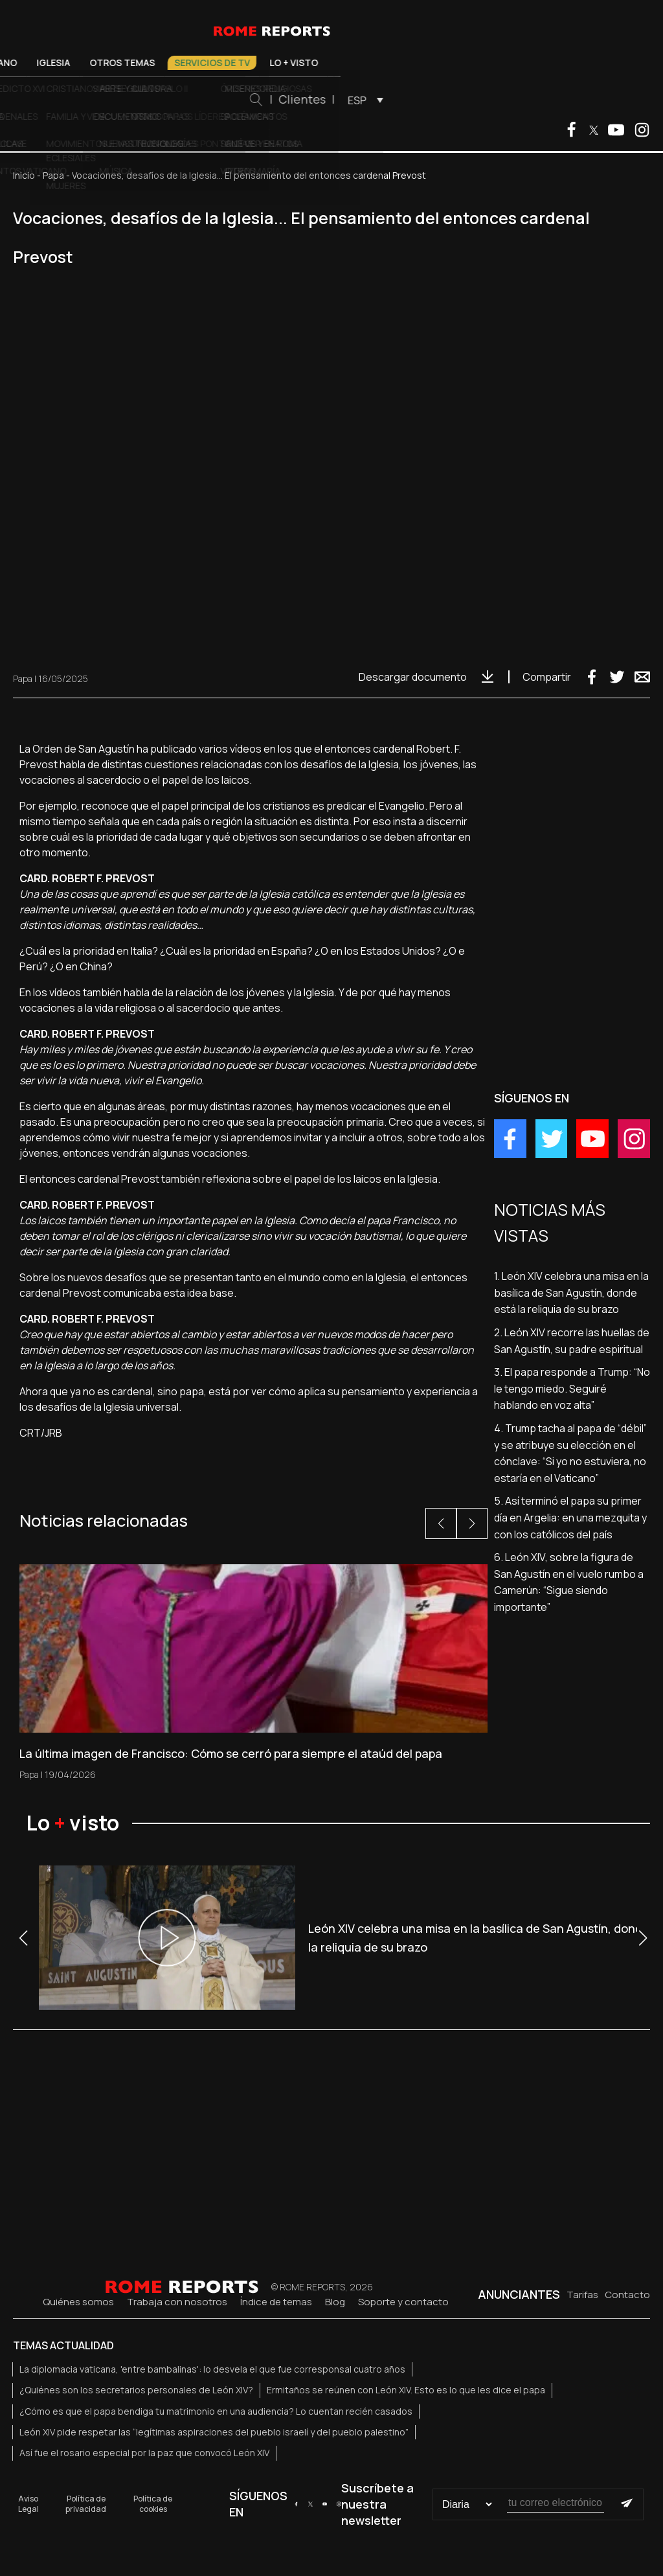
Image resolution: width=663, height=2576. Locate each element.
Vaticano (141, 62)
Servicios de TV (359, 62)
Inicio (24, 175)
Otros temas (269, 62)
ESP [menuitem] (504, 100)
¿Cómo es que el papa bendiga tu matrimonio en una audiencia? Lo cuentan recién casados (215, 2411)
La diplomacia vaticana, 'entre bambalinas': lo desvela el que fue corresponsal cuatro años (212, 2369)
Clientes (449, 99)
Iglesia (200, 62)
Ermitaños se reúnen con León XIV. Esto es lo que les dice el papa (406, 2390)
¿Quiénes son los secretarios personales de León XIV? (136, 2390)
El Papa (81, 62)
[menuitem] (509, 100)
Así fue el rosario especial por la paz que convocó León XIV (144, 2452)
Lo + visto (440, 62)
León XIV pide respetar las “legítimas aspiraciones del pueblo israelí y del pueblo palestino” (214, 2432)
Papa (53, 175)
